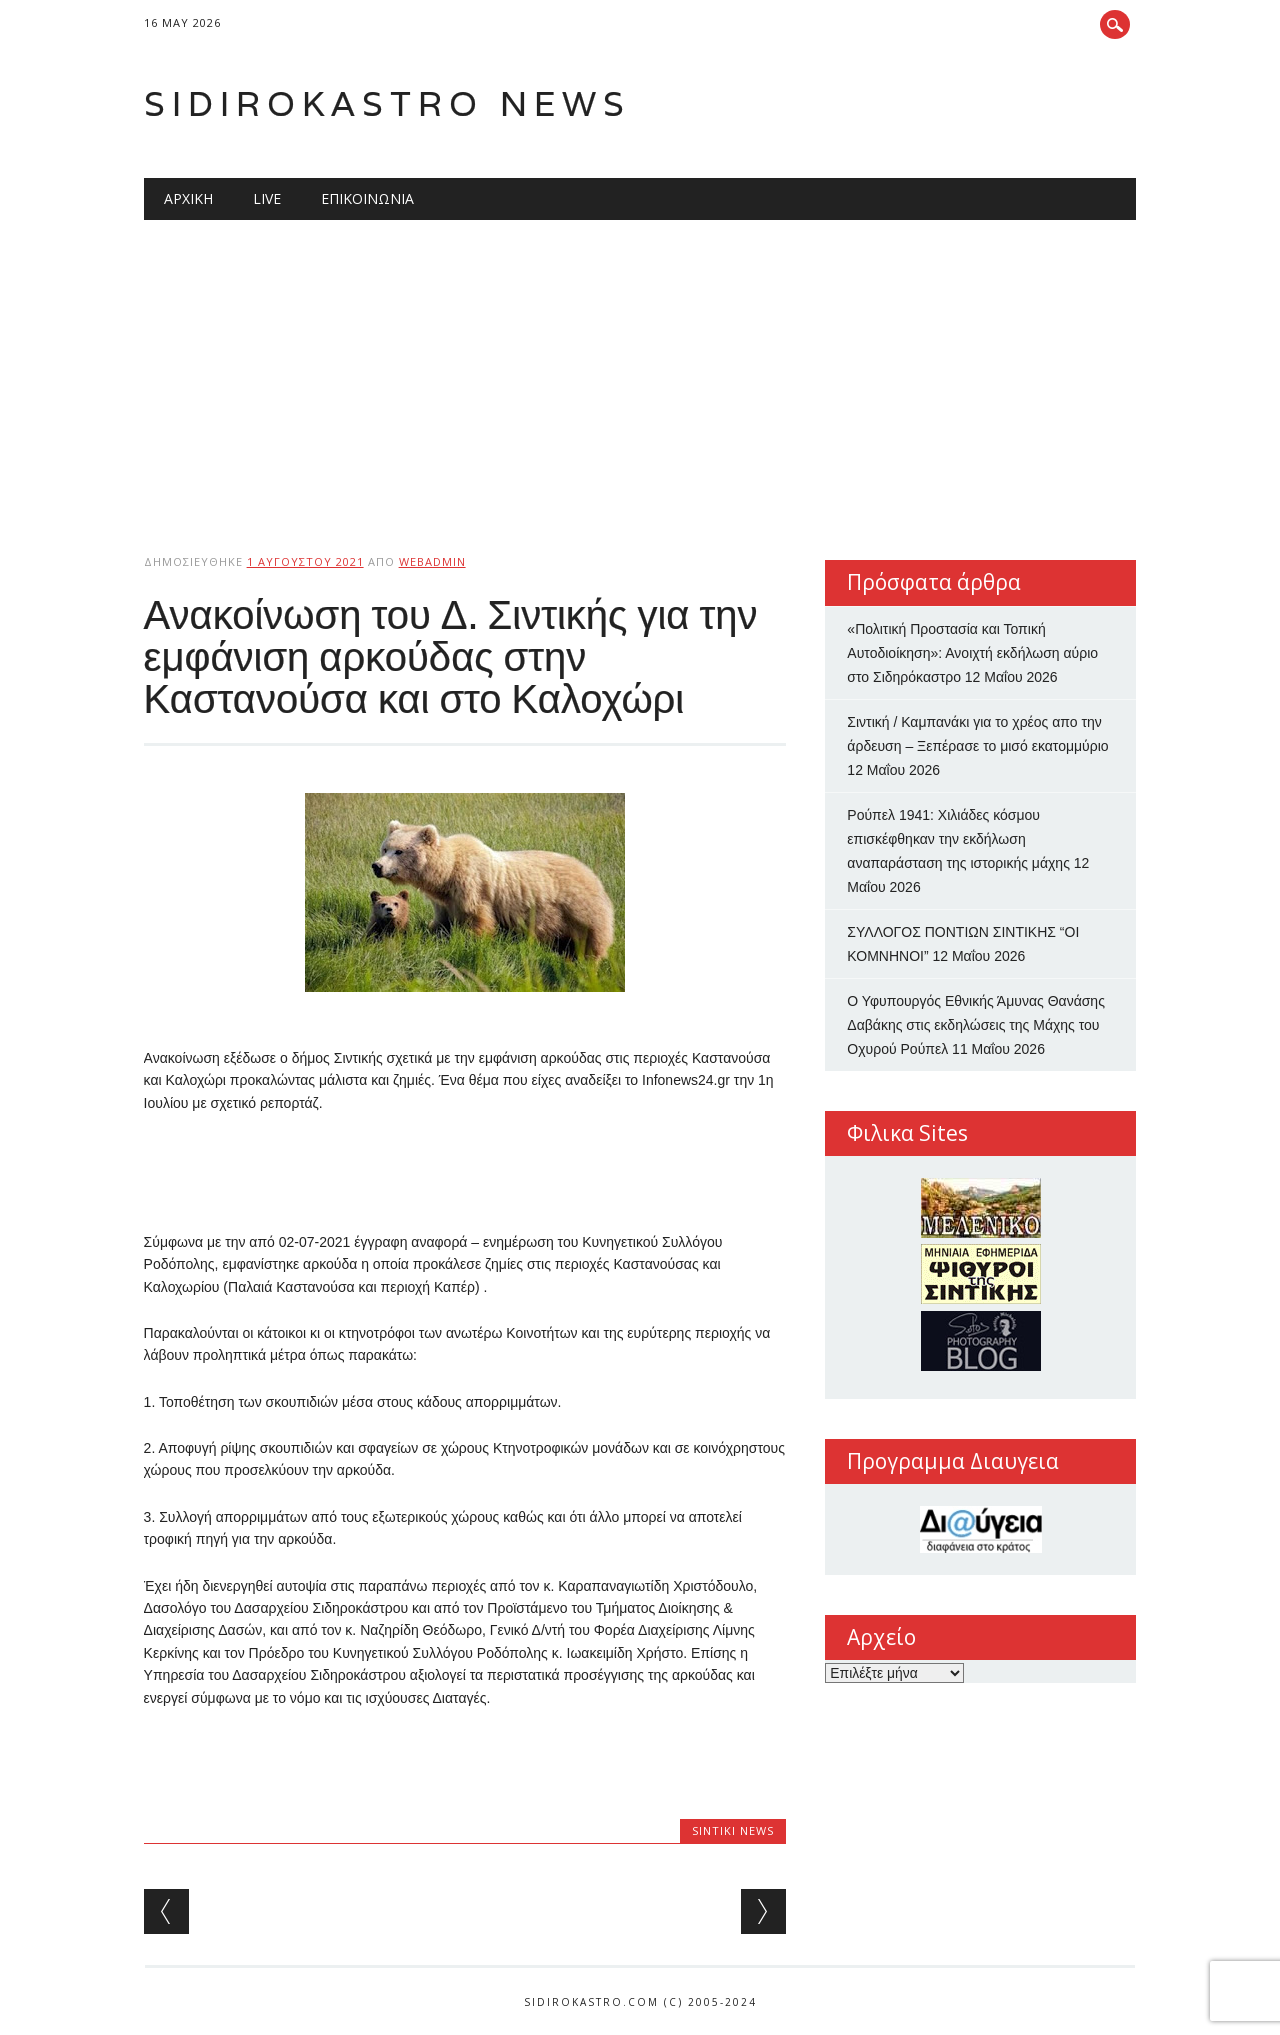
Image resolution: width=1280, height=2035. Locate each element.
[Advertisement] (640, 370)
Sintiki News (733, 1830)
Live (267, 198)
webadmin (432, 561)
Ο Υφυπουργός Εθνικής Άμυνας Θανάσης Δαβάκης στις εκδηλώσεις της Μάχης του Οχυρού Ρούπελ (976, 1025)
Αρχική (188, 198)
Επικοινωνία (367, 198)
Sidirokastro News (387, 103)
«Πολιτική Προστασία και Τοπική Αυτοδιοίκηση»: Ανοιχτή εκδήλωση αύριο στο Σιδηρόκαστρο (972, 653)
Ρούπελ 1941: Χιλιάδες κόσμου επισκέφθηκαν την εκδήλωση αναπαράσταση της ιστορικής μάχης (958, 839)
